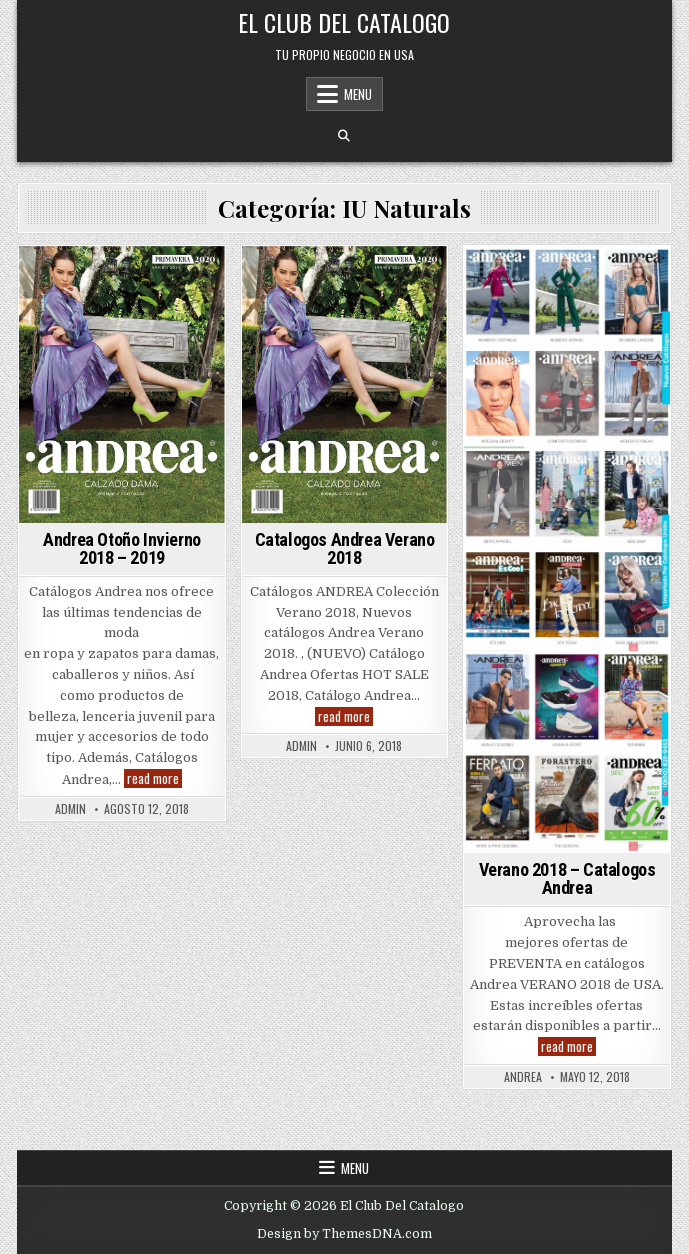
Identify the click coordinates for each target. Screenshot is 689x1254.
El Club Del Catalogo (344, 22)
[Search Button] (344, 136)
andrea (523, 1077)
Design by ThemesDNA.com (344, 1234)
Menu (358, 94)
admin (70, 809)
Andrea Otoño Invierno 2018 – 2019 (122, 548)
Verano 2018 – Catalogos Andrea (567, 878)
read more (154, 778)
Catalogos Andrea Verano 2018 (345, 548)
